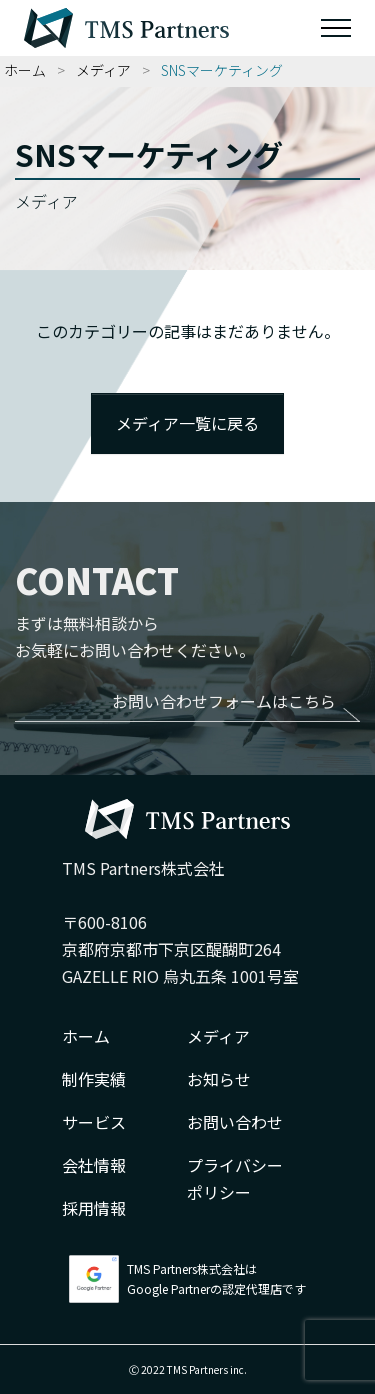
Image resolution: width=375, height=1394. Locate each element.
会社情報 (94, 1165)
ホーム (25, 70)
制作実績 (94, 1079)
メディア (103, 70)
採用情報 (94, 1208)
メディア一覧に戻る (187, 423)
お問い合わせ (235, 1122)
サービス (94, 1122)
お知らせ (219, 1079)
